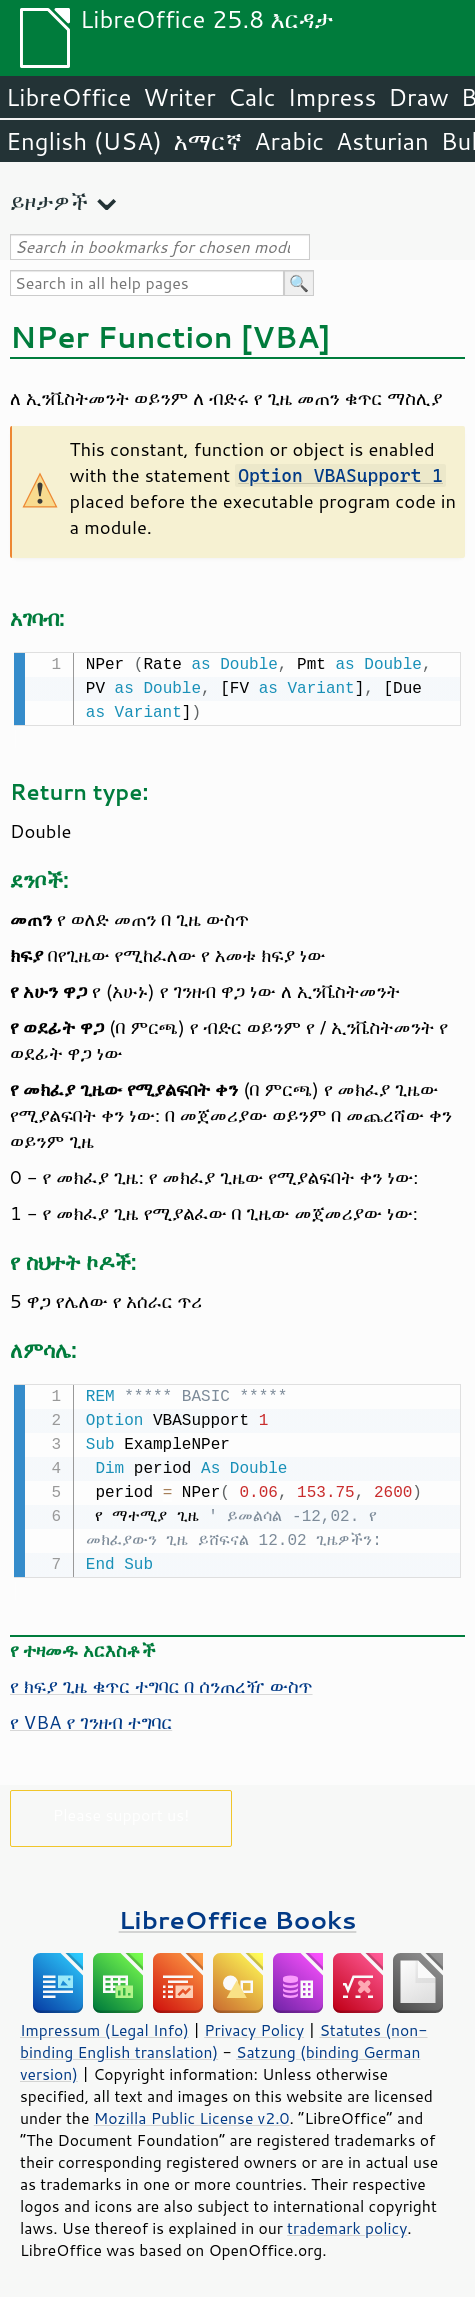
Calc (252, 97)
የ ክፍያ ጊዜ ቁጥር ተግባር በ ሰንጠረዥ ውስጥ (161, 1682)
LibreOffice (68, 97)
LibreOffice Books (238, 1915)
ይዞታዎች (49, 201)
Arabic (289, 141)
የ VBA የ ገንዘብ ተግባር (91, 1718)
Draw (418, 97)
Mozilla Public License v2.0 (192, 2114)
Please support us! (121, 1810)
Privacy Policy (254, 2026)
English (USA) (84, 141)
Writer (179, 97)
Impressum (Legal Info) (104, 2026)
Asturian (382, 141)
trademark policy (347, 2224)
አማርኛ (208, 141)
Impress (332, 97)
